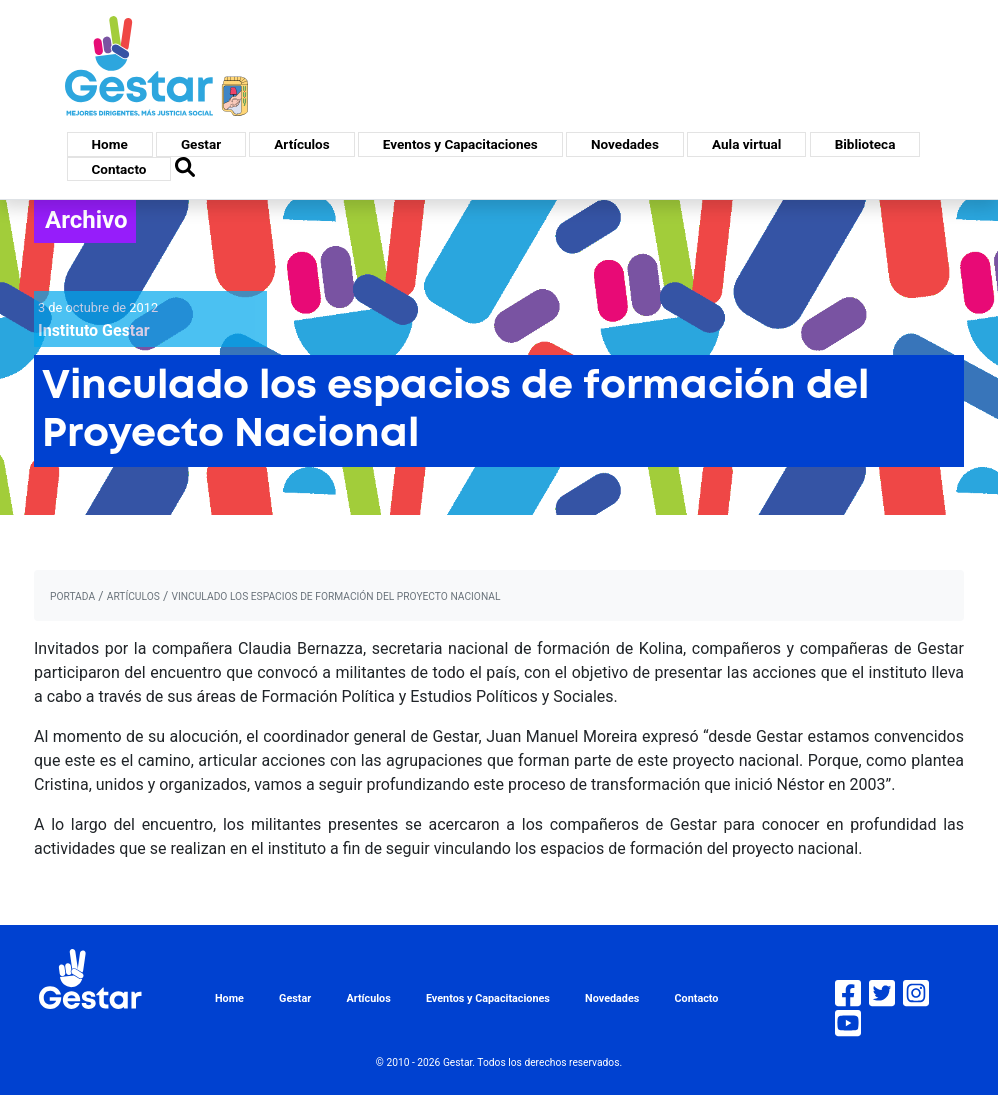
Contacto (119, 169)
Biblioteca (865, 144)
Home (110, 144)
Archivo (86, 220)
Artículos (301, 144)
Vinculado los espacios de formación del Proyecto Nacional (335, 596)
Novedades (625, 144)
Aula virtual (746, 144)
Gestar (201, 144)
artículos (133, 596)
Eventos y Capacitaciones (460, 144)
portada (72, 596)
